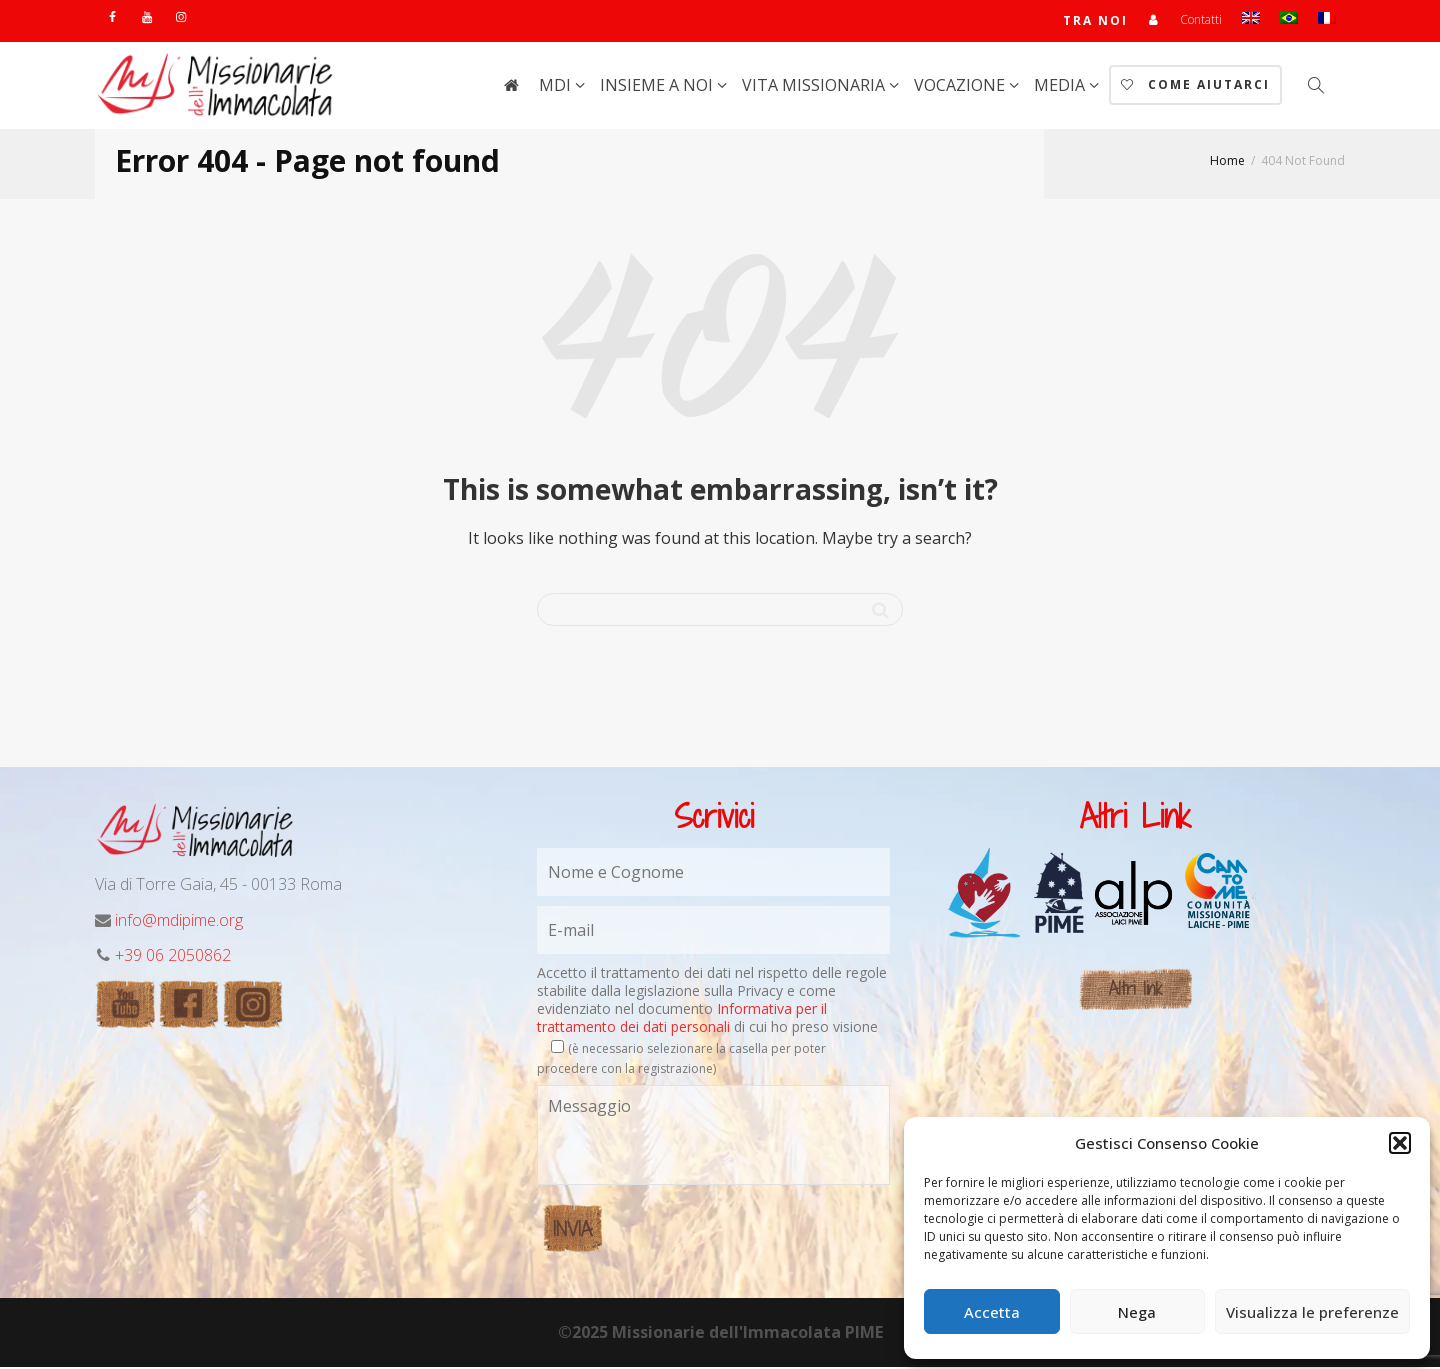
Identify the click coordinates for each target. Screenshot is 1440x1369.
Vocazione (961, 87)
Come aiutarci (1195, 86)
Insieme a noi (658, 87)
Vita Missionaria (815, 87)
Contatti (1201, 20)
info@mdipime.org (179, 922)
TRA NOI (1095, 21)
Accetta (992, 1312)
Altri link (1135, 990)
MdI (557, 87)
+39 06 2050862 (173, 957)
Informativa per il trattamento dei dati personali (682, 1019)
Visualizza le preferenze (1312, 1312)
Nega (1137, 1312)
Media (1061, 87)
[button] (1400, 1143)
